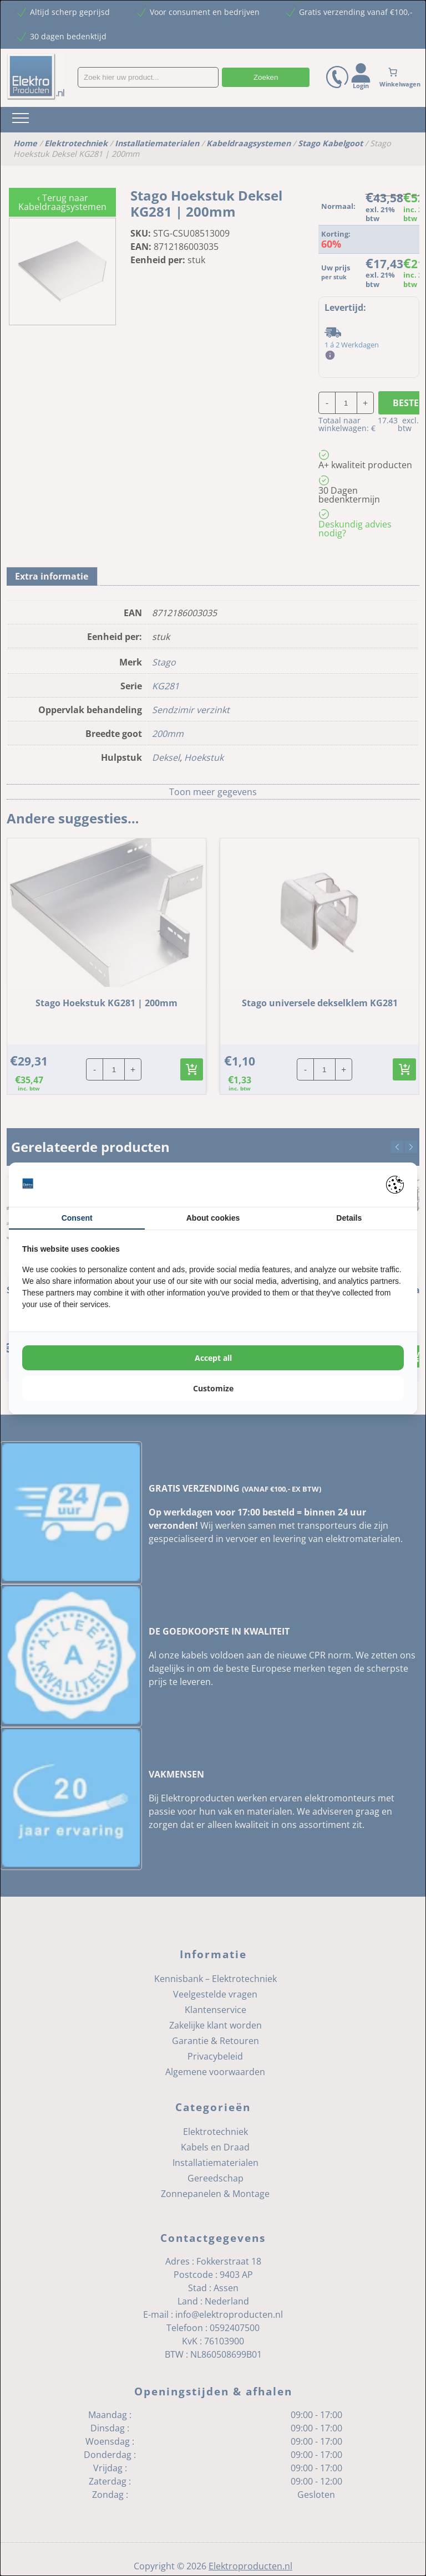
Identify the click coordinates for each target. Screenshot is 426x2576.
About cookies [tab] (213, 1217)
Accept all (213, 1358)
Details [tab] (349, 1217)
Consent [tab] (77, 1217)
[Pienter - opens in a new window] (395, 1185)
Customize (213, 1388)
